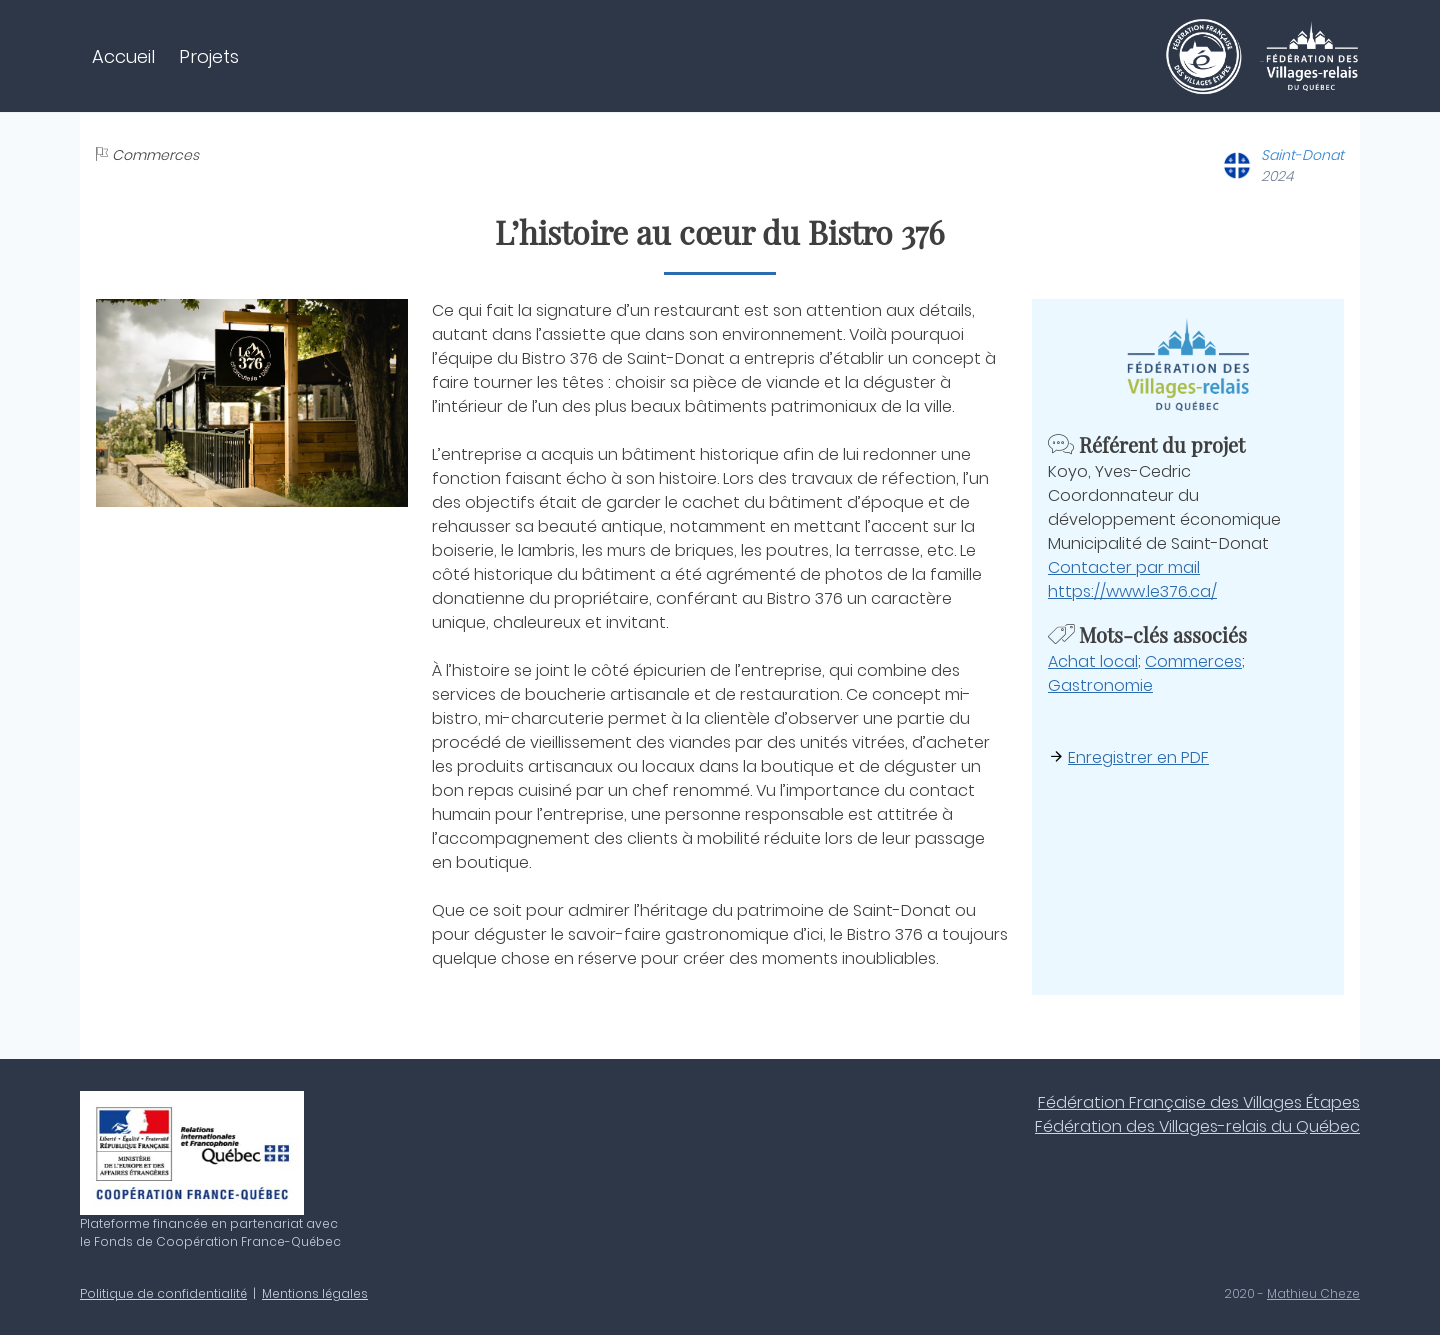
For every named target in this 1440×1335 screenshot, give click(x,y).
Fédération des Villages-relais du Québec (1197, 1126)
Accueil (123, 56)
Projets (209, 56)
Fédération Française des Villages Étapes (1199, 1102)
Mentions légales (315, 1293)
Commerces (1193, 661)
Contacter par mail (1124, 567)
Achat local (1093, 661)
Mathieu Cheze (1313, 1293)
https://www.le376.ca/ (1132, 591)
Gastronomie (1100, 685)
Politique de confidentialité (163, 1293)
